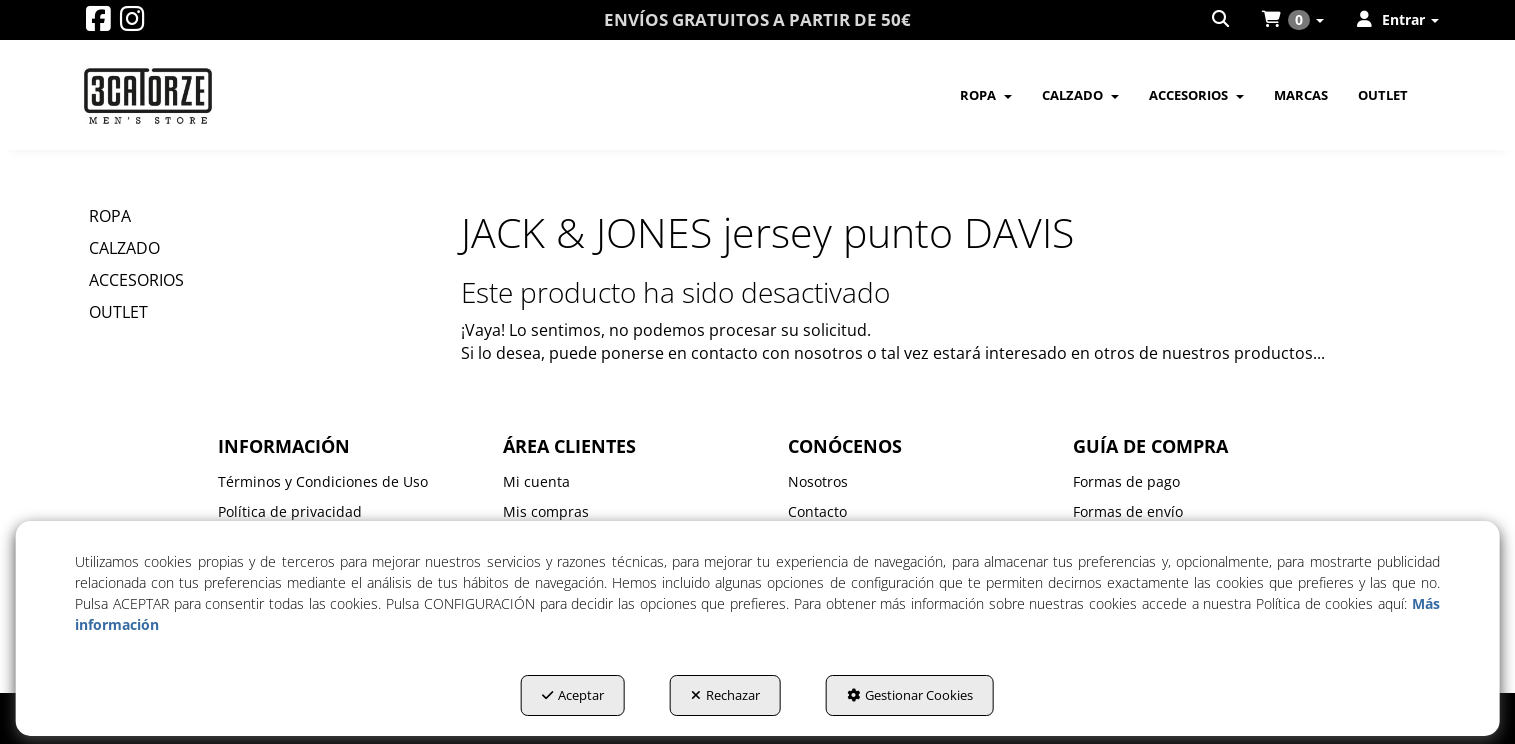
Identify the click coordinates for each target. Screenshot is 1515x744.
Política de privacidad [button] (290, 511)
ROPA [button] (110, 216)
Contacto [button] (817, 511)
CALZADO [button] (124, 248)
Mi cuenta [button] (536, 481)
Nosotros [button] (818, 481)
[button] (98, 23)
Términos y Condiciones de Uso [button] (323, 481)
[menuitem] (1222, 20)
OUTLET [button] (118, 312)
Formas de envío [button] (1128, 511)
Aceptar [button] (573, 695)
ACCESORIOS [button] (136, 280)
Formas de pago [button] (1126, 481)
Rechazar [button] (725, 695)
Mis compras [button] (546, 511)
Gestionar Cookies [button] (910, 695)
